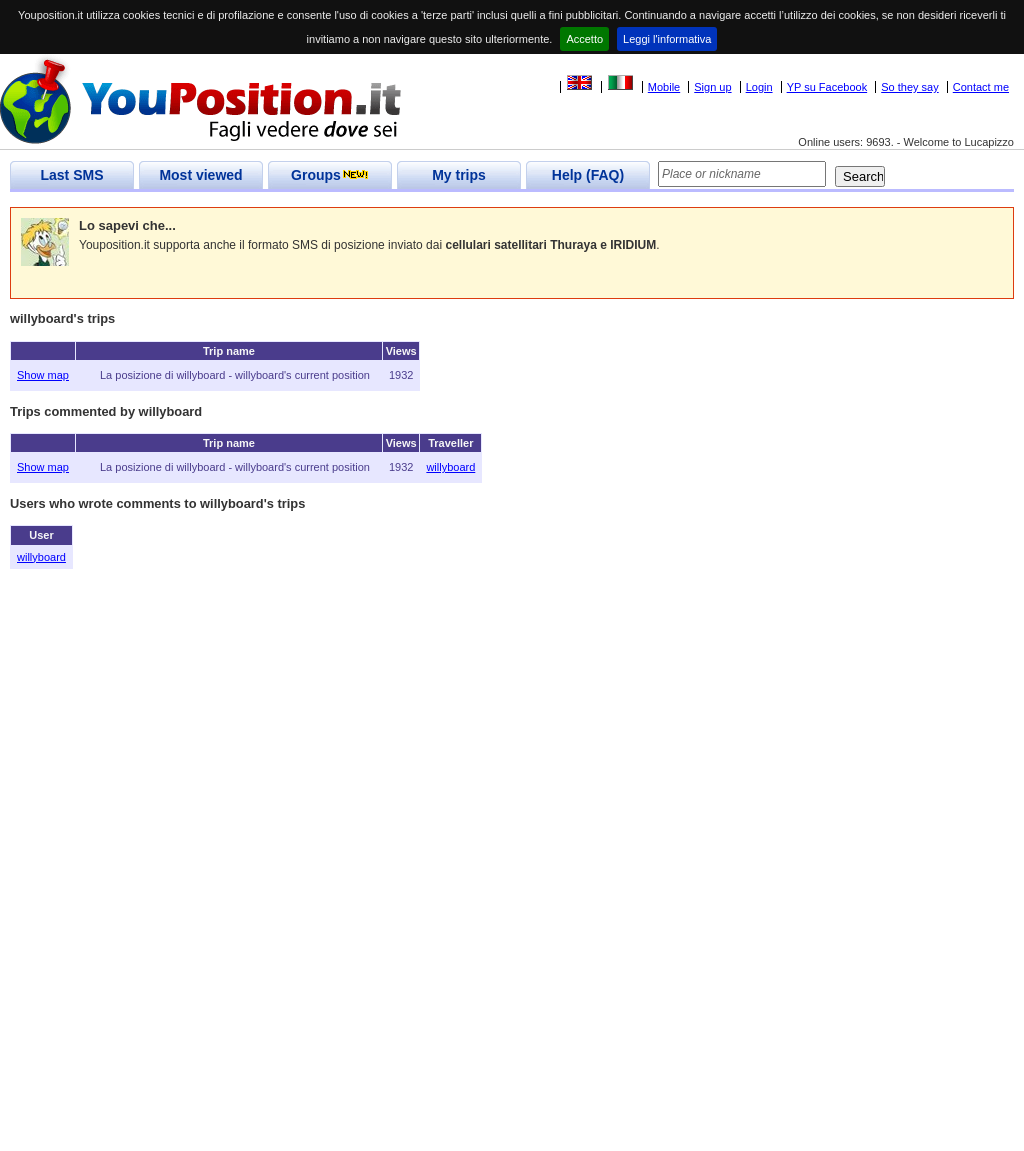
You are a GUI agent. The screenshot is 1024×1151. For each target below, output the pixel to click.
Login (759, 87)
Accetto (584, 39)
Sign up (712, 87)
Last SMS (71, 175)
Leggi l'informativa (667, 39)
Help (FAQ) (588, 175)
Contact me (981, 87)
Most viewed (200, 175)
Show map (43, 375)
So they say (909, 87)
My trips (459, 175)
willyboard (450, 467)
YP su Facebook (827, 87)
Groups (330, 175)
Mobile (664, 87)
